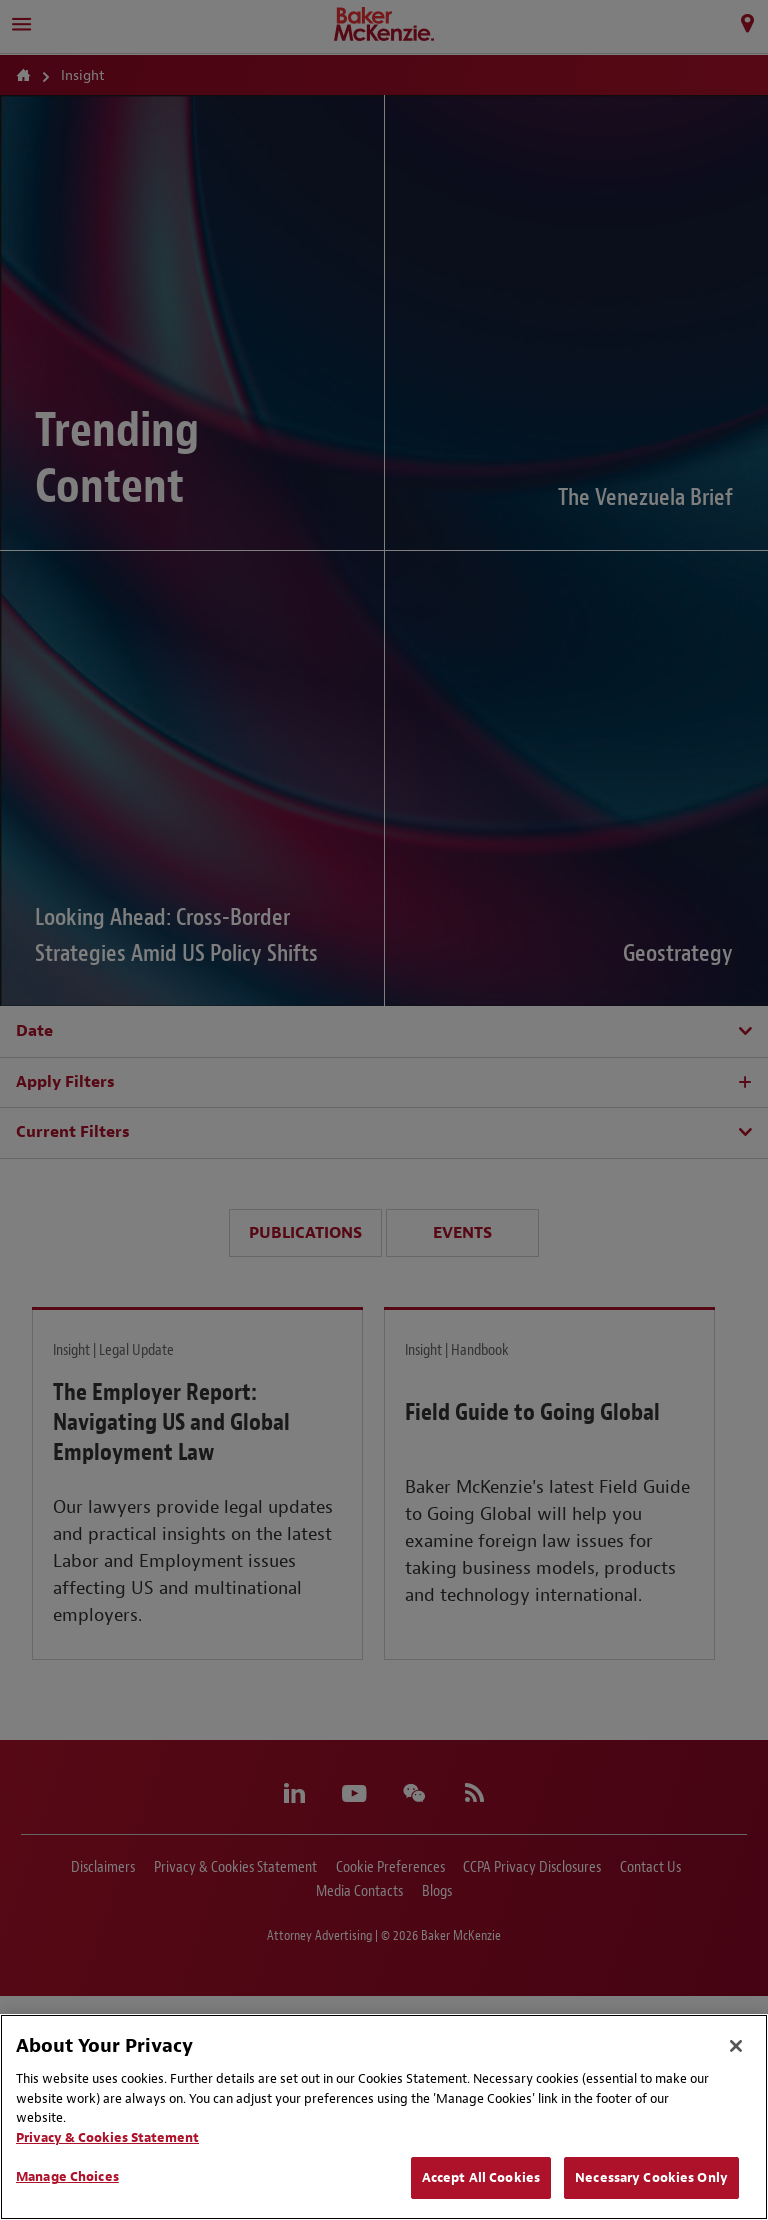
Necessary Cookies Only (651, 2177)
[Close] (736, 2046)
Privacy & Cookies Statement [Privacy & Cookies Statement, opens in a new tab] (107, 2137)
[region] (384, 2117)
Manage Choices (67, 2176)
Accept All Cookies (481, 2177)
